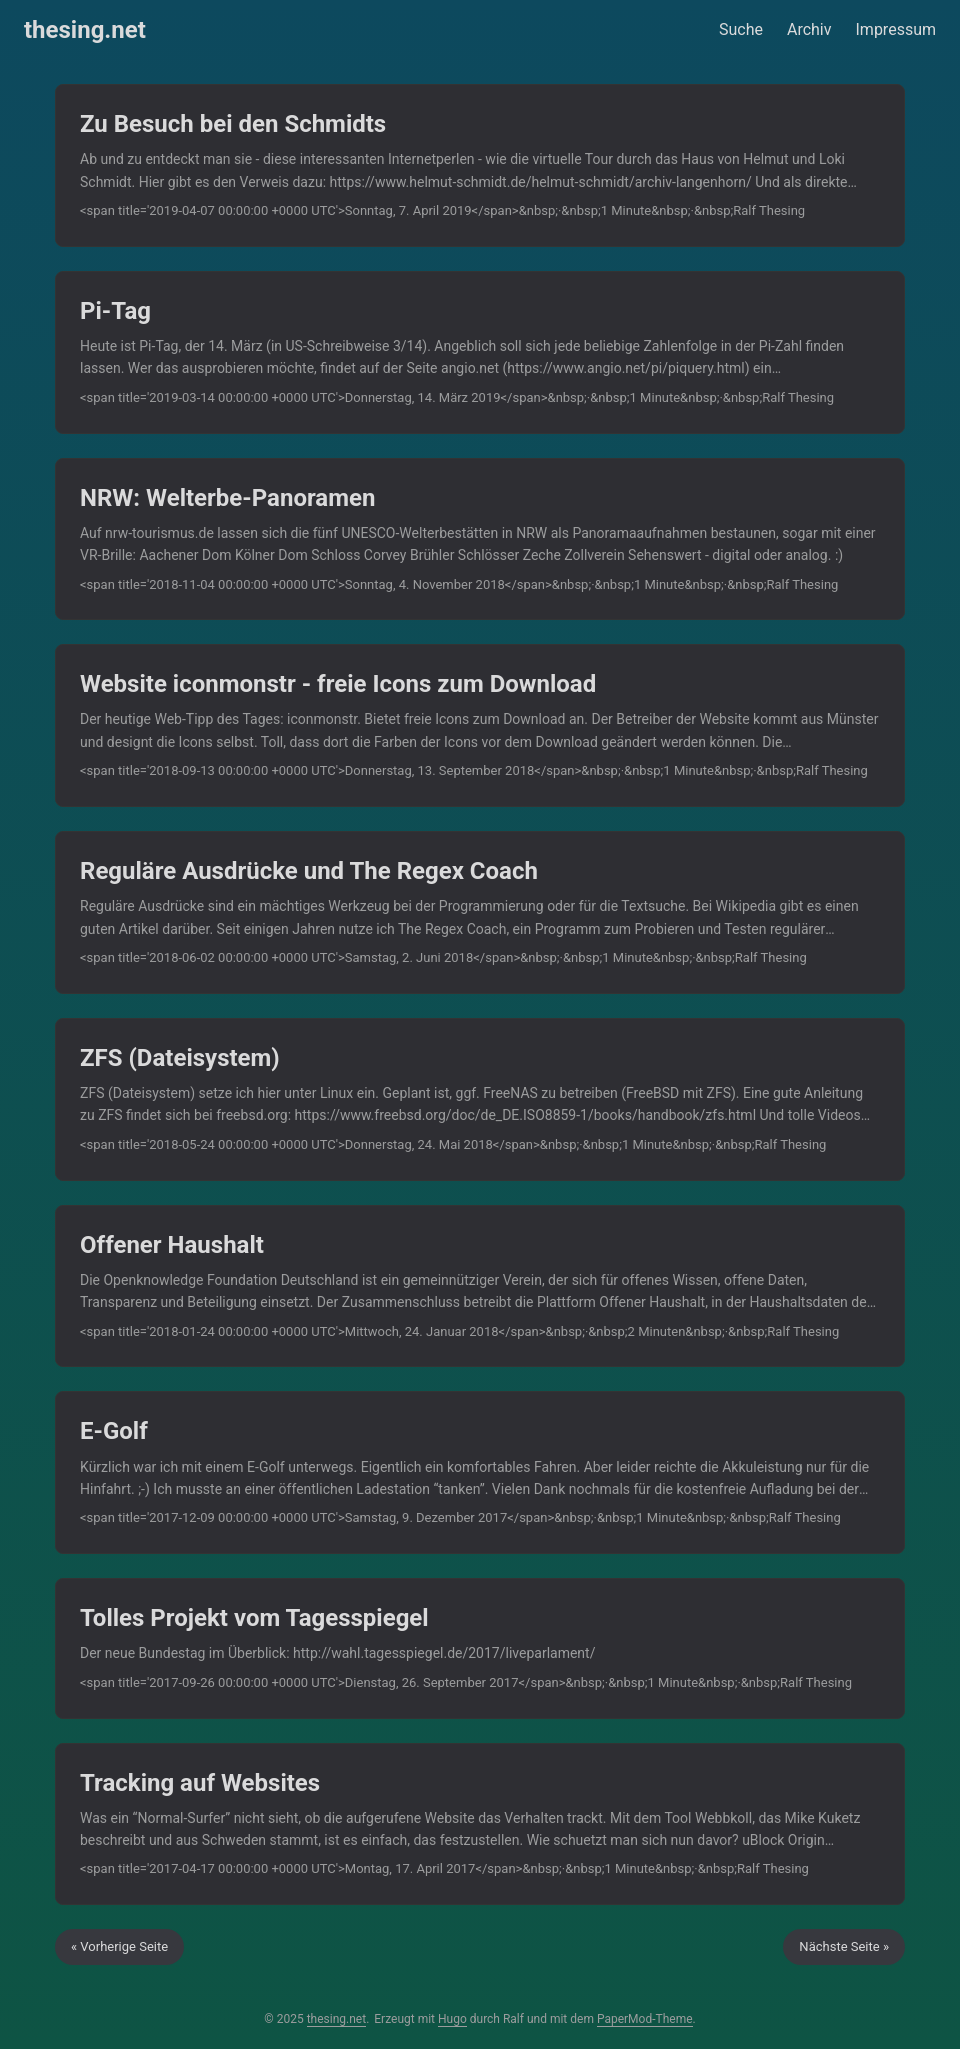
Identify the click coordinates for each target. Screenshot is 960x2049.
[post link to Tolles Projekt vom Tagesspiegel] (480, 1648)
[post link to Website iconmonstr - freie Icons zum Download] (480, 725)
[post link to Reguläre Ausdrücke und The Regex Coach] (480, 912)
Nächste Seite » (844, 1946)
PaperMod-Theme (645, 2019)
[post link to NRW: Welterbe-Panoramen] (480, 539)
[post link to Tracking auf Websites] (480, 1824)
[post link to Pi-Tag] (480, 352)
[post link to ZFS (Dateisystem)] (480, 1099)
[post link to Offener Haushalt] (480, 1286)
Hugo (452, 2019)
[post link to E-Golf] (480, 1472)
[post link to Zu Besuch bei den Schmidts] (480, 165)
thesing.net (85, 30)
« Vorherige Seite (119, 1946)
